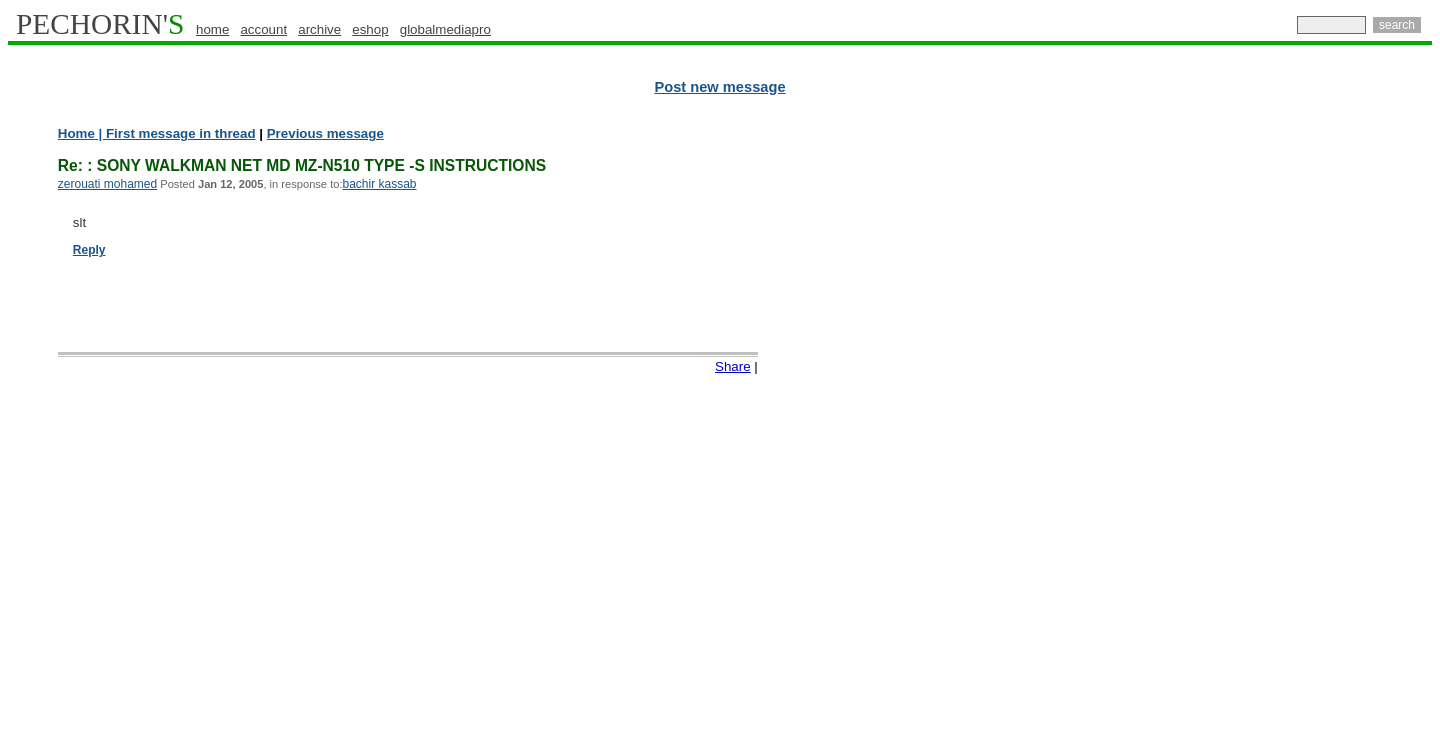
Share (733, 366)
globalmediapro (445, 29)
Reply (89, 250)
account (263, 29)
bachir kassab (379, 184)
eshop (370, 29)
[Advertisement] (1345, 430)
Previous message (325, 133)
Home (76, 133)
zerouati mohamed (107, 184)
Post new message (719, 87)
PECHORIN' (100, 24)
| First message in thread (175, 133)
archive (319, 29)
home (212, 29)
